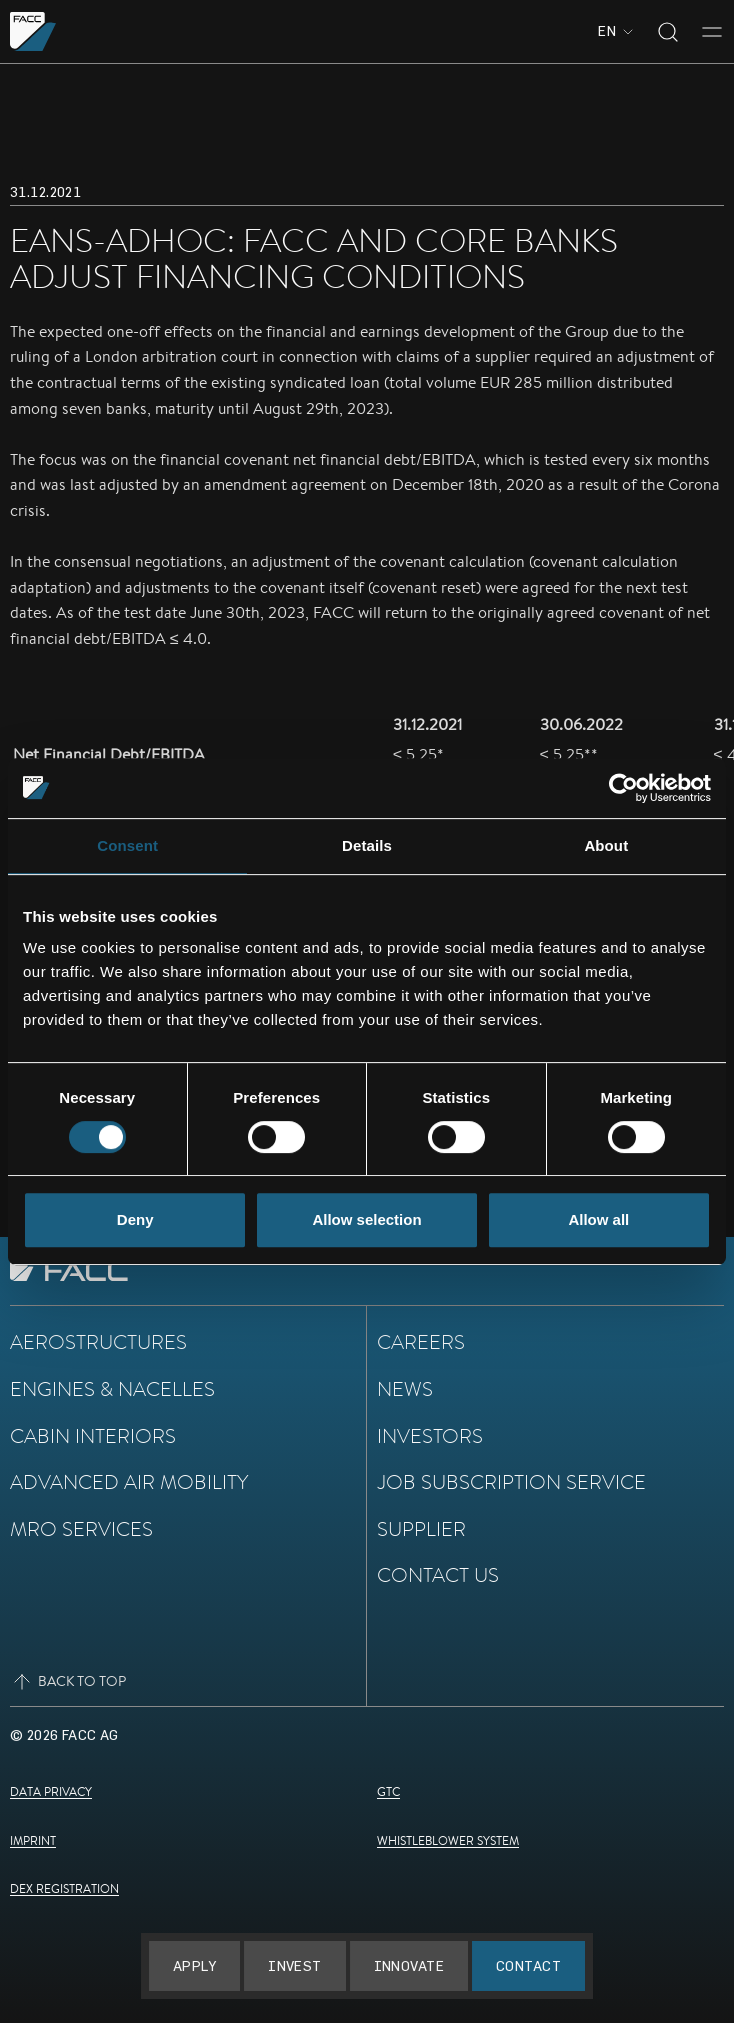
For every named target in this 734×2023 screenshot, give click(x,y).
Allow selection (366, 1219)
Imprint (33, 1840)
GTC (388, 1791)
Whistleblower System (448, 1840)
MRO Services (81, 1528)
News (405, 1388)
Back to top (68, 1682)
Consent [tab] (127, 845)
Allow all (598, 1219)
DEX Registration (64, 1888)
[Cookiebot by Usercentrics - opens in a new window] (623, 788)
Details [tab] (367, 845)
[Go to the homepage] (33, 31)
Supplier (421, 1528)
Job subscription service (511, 1481)
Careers (421, 1341)
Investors (430, 1435)
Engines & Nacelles (112, 1388)
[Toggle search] (668, 32)
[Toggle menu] (712, 32)
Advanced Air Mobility (129, 1481)
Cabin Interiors (93, 1435)
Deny (135, 1219)
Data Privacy (51, 1791)
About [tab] (606, 845)
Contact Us (438, 1574)
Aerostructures (98, 1341)
